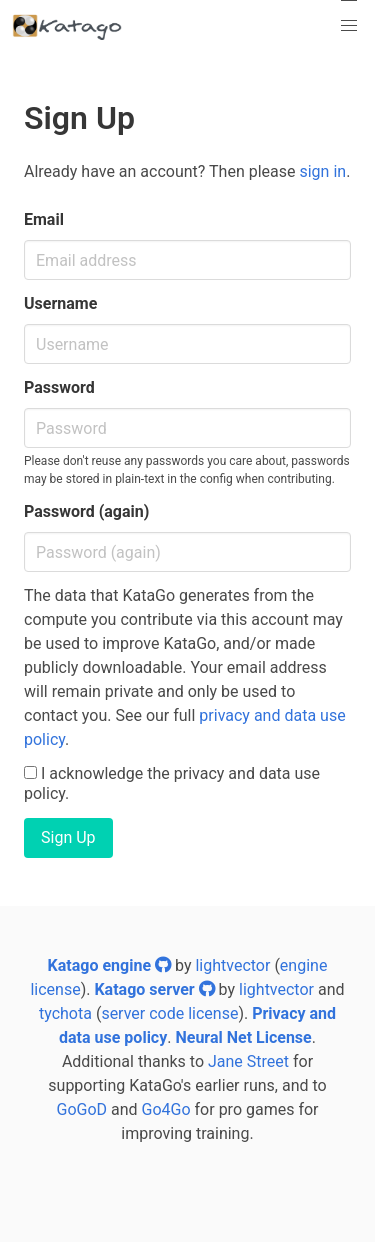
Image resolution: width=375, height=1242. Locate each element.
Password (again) (86, 511)
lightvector (232, 965)
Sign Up (68, 837)
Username (60, 303)
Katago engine (109, 965)
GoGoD (81, 1109)
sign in (322, 171)
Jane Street (248, 1061)
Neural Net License (243, 1037)
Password (59, 387)
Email (44, 219)
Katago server (154, 989)
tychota (65, 1013)
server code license (169, 1013)
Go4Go (166, 1109)
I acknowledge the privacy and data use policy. (172, 783)
